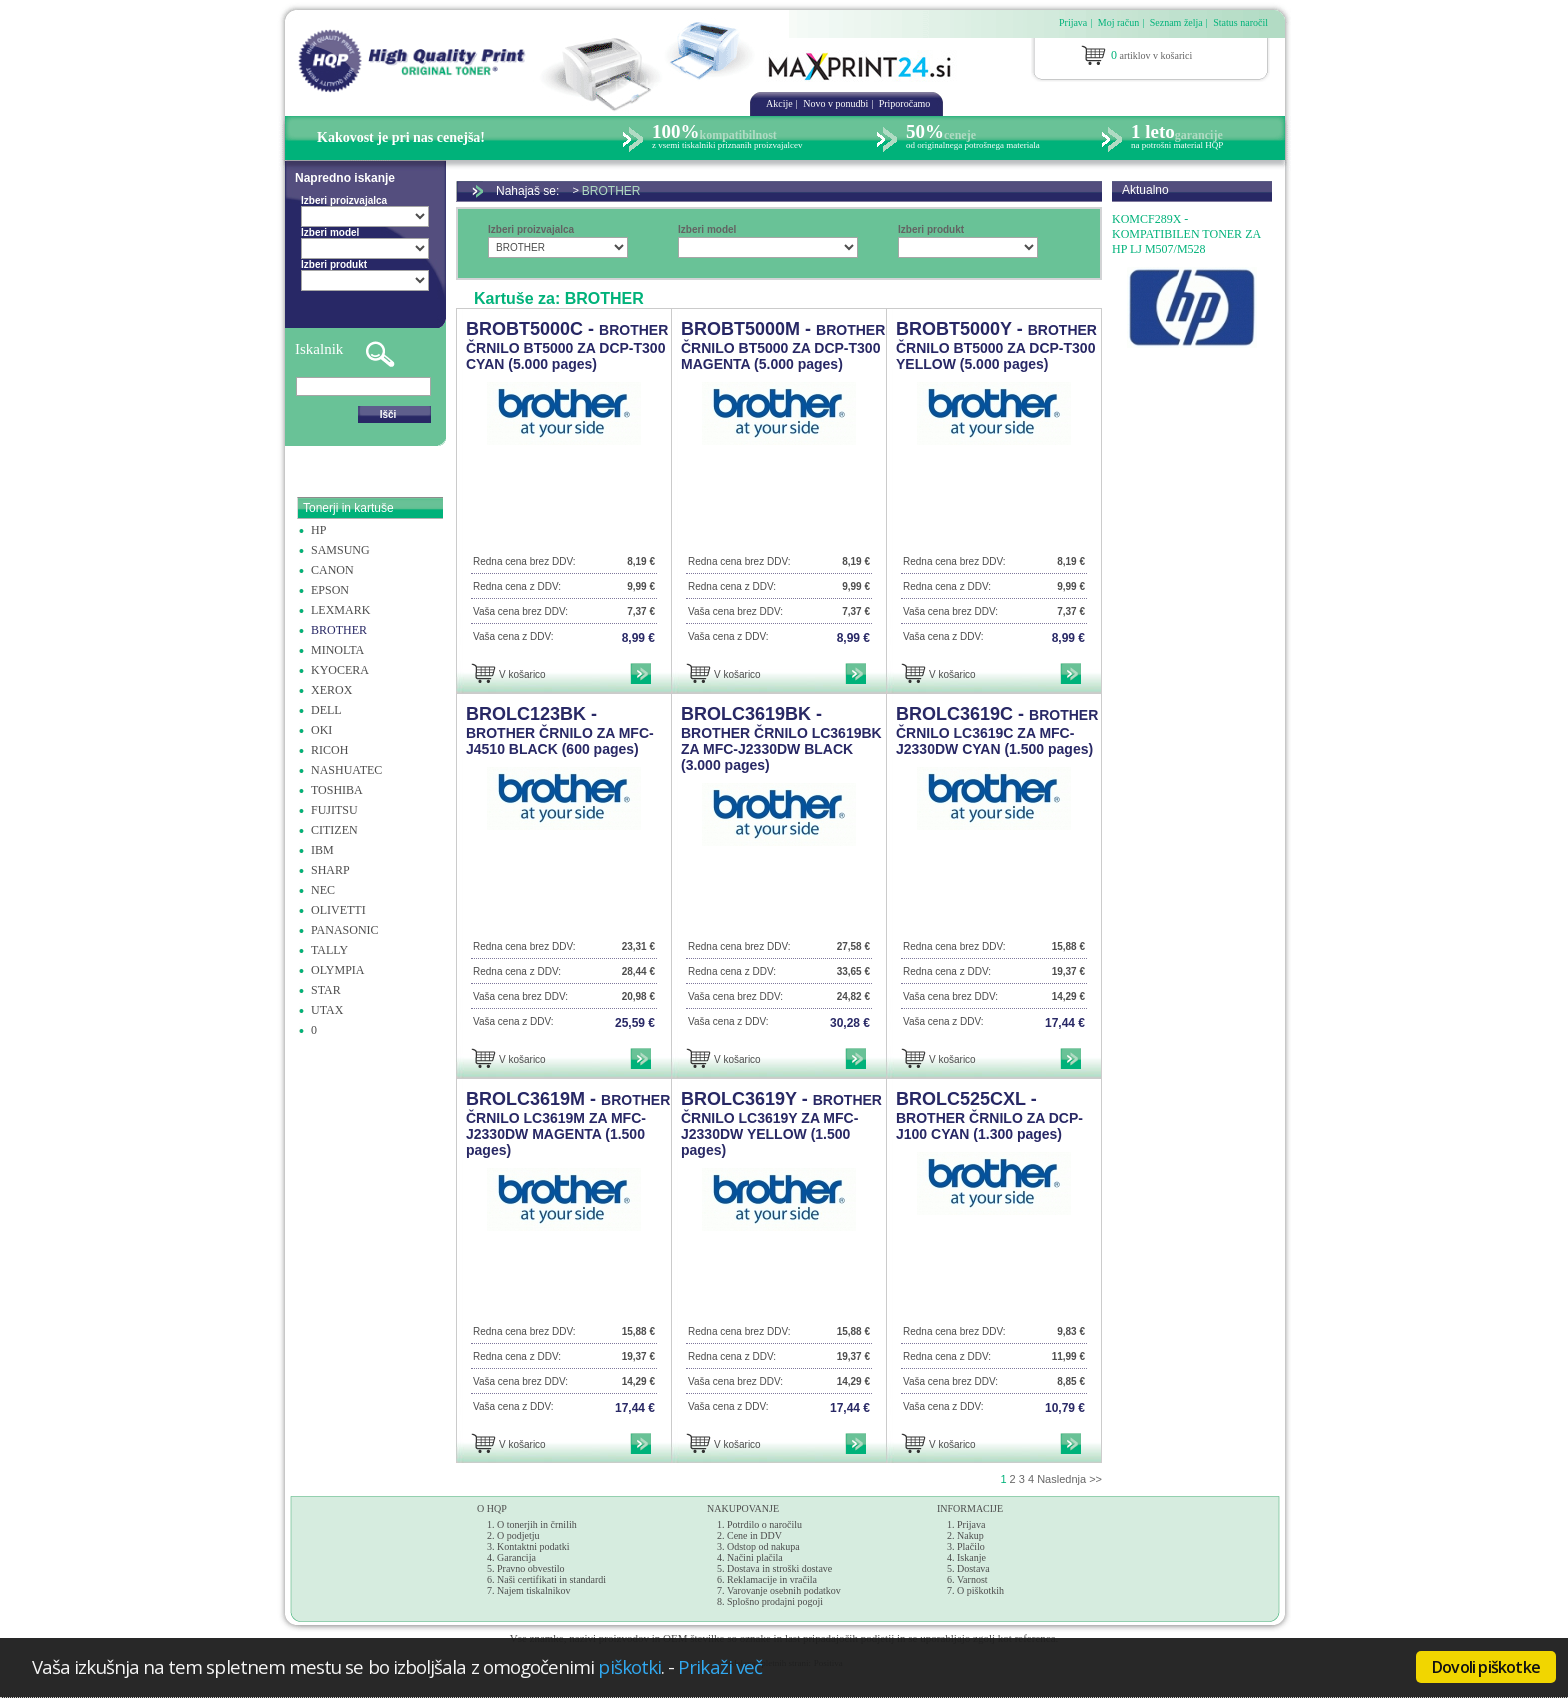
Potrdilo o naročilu (764, 1524)
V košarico (522, 674)
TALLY (329, 950)
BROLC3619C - (997, 730)
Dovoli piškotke (1486, 1667)
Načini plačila (755, 1557)
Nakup (970, 1535)
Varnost (972, 1579)
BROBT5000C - (567, 345)
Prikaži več (720, 1666)
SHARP (330, 870)
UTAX (327, 1010)
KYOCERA (340, 670)
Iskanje (971, 1557)
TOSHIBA (337, 790)
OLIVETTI (338, 910)
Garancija (516, 1557)
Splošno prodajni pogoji (775, 1601)
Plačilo (971, 1546)
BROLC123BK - (560, 730)
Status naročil (1240, 22)
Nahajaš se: (532, 191)
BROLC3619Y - (781, 1123)
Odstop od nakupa (763, 1546)
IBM (322, 850)
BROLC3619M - (568, 1123)
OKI (321, 730)
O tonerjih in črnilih (537, 1524)
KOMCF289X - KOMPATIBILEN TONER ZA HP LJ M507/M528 (1186, 234)
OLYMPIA (337, 970)
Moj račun (1118, 22)
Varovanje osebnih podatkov (784, 1590)
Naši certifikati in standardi (551, 1579)
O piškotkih (980, 1590)
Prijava (1073, 22)
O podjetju (518, 1535)
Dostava (973, 1568)
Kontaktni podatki (533, 1546)
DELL (326, 710)
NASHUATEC (346, 770)
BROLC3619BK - (781, 738)
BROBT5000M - (783, 345)
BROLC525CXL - (989, 1115)
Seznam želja (1176, 22)
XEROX (331, 690)
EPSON (330, 590)
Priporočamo (905, 103)
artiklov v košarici (1151, 55)
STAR (326, 990)
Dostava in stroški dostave (779, 1568)
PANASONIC (345, 930)
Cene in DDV (754, 1535)
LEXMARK (340, 610)
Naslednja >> (1069, 1479)
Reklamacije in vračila (772, 1579)
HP (318, 530)
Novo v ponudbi (835, 103)
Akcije (779, 103)
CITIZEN (334, 830)
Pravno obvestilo (531, 1568)
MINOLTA (337, 650)
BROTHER (339, 630)
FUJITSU (334, 810)
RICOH (329, 750)
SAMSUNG (340, 550)
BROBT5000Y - (996, 345)
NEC (323, 890)
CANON (332, 570)
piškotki (629, 1666)
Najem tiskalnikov (534, 1590)
